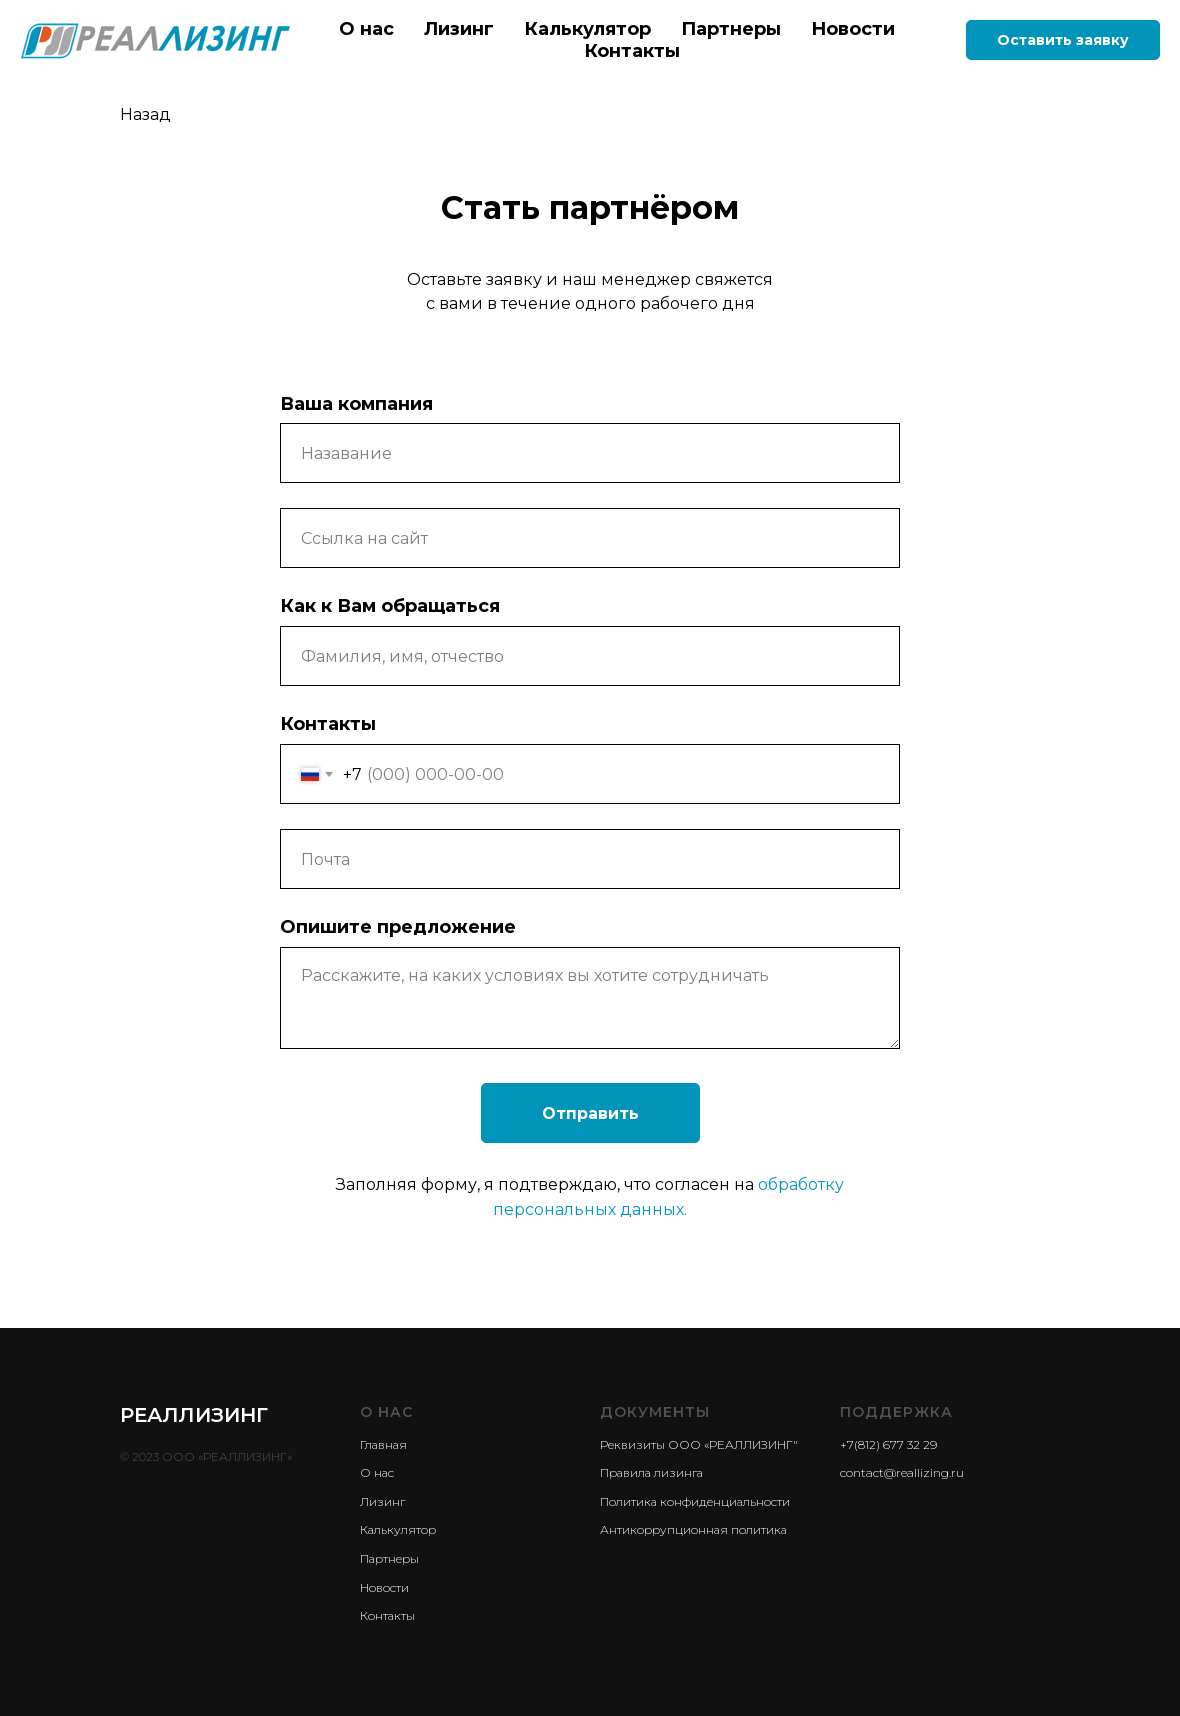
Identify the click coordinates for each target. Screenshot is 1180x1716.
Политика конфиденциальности (695, 1501)
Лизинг (459, 29)
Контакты (632, 51)
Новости (853, 29)
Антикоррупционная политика (693, 1529)
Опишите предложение (398, 927)
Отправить (590, 1113)
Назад (145, 114)
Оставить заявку (1063, 40)
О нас (366, 29)
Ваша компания (356, 404)
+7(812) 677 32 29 (888, 1444)
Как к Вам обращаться (390, 606)
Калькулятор (587, 29)
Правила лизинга (651, 1472)
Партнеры (731, 29)
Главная (383, 1444)
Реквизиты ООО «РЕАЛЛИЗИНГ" (699, 1444)
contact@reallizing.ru (902, 1472)
